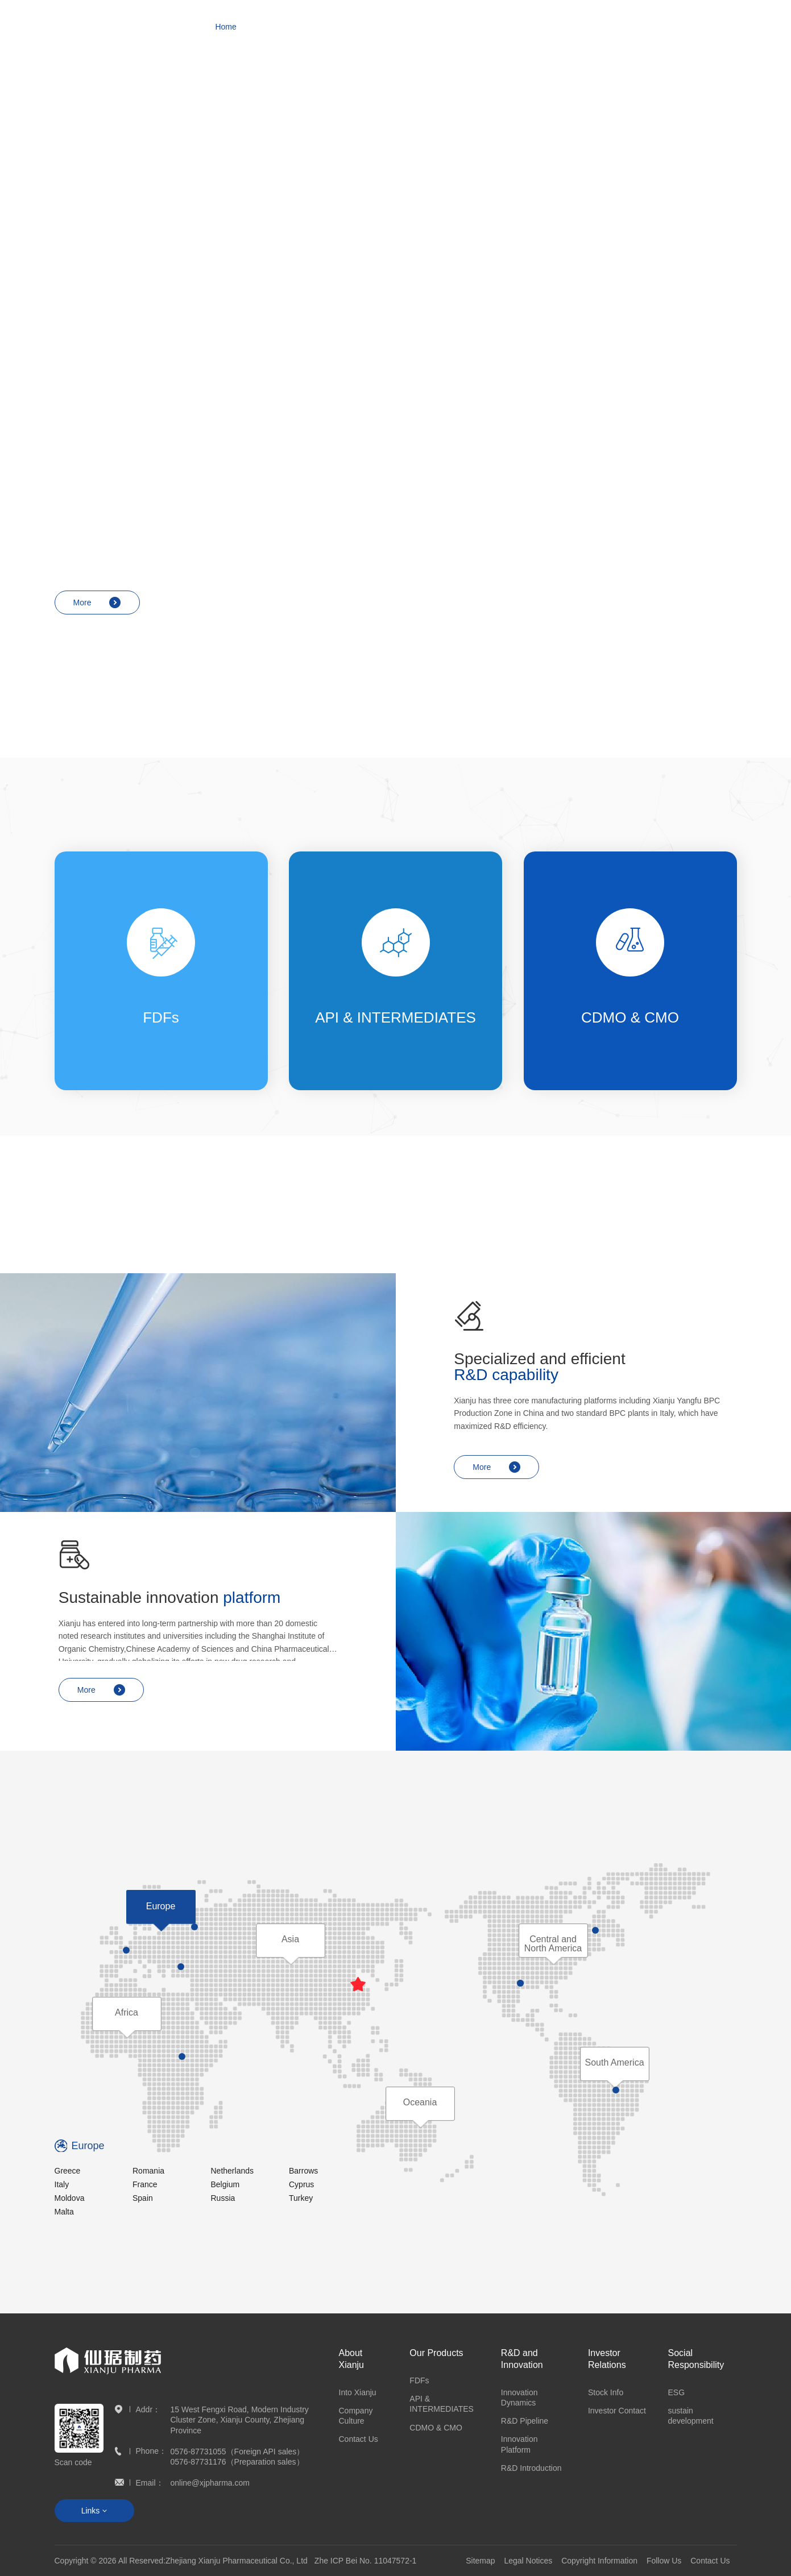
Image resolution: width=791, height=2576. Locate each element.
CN (725, 26)
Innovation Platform (519, 2444)
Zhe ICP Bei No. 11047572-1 (365, 2561)
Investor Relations (607, 2359)
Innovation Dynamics (519, 2397)
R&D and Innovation (522, 2359)
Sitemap (480, 2561)
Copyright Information (599, 2561)
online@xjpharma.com (210, 2482)
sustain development (691, 2415)
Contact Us (358, 2439)
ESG (676, 2392)
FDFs (419, 2380)
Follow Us (664, 2561)
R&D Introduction (531, 2468)
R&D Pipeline (524, 2420)
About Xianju (351, 2359)
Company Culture (356, 2415)
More (97, 254)
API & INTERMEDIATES (441, 2403)
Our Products (436, 2353)
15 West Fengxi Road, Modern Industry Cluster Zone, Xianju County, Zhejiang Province (240, 2419)
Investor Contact (617, 2410)
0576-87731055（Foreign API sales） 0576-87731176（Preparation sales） (238, 2456)
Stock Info (605, 2392)
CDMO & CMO (435, 2427)
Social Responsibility (696, 2359)
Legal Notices (528, 2561)
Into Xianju (357, 2392)
